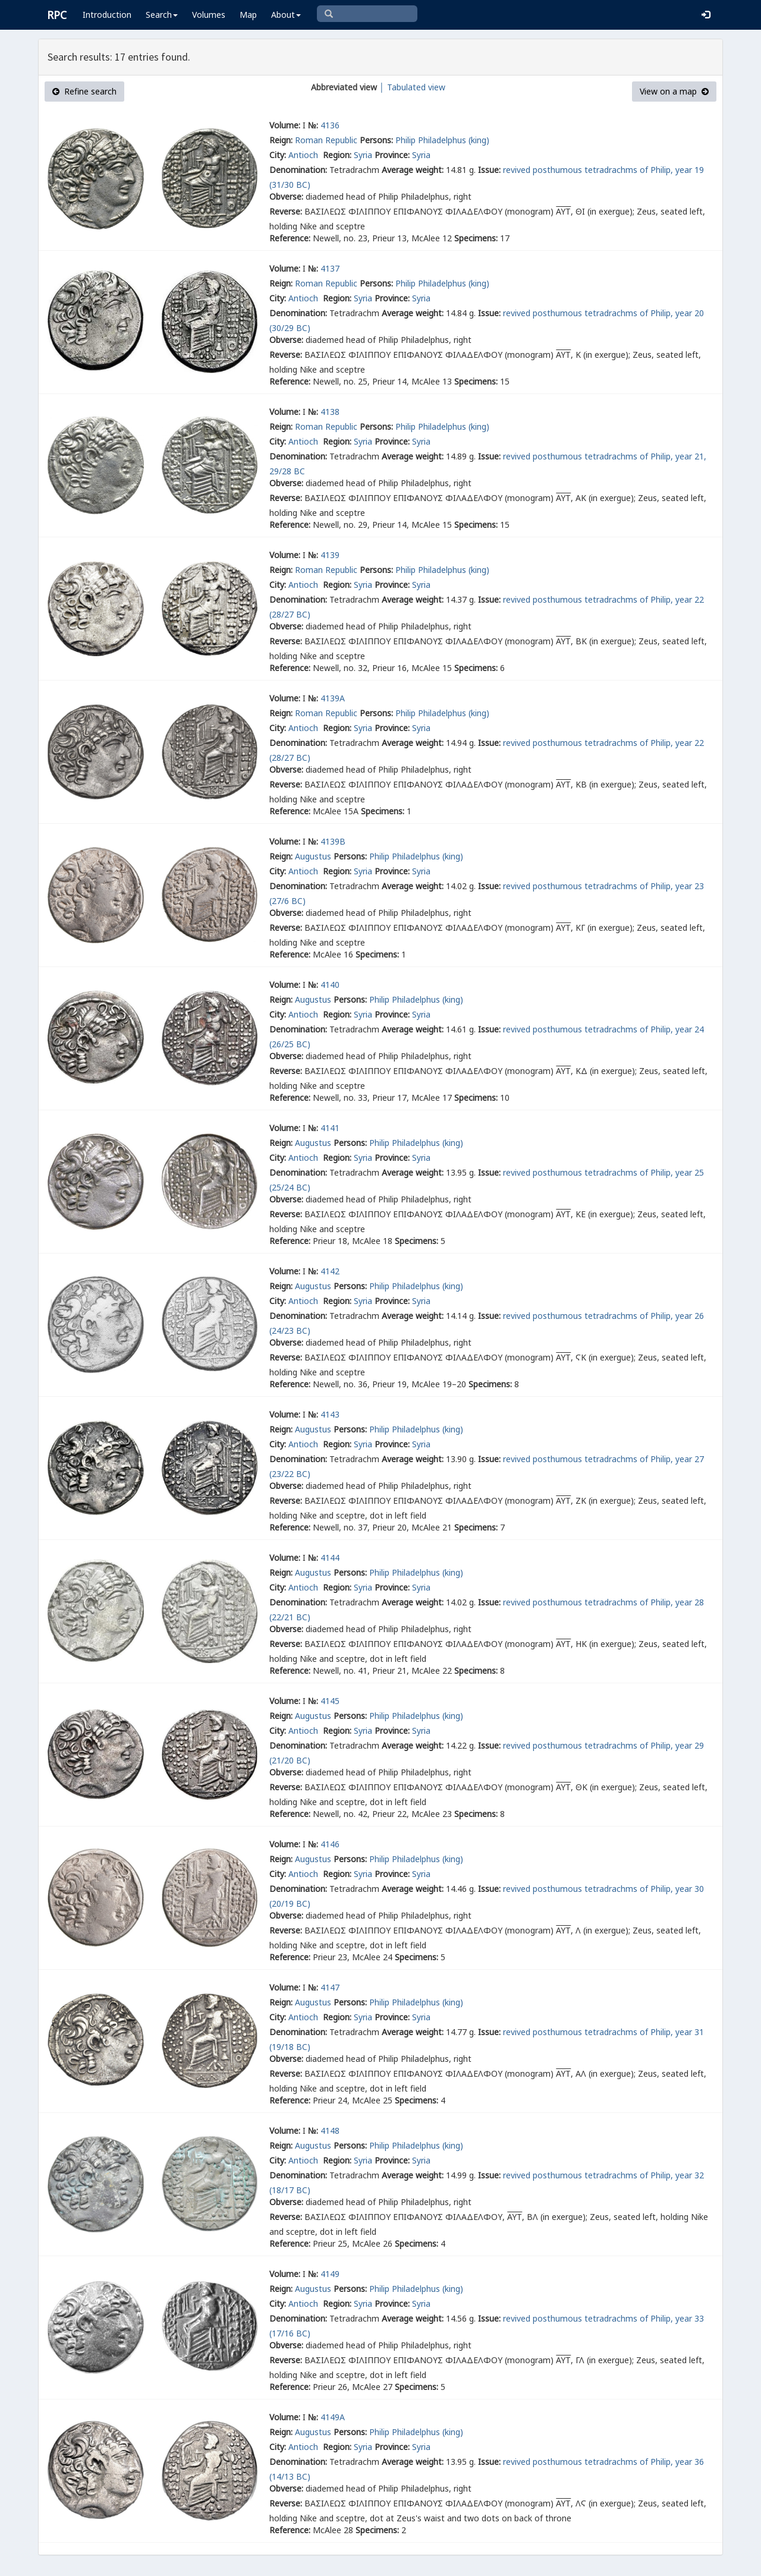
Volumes (208, 14)
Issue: (489, 169)
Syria (363, 154)
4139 (329, 554)
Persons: (376, 140)
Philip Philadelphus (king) (442, 140)
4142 (329, 1271)
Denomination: (298, 169)
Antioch (304, 154)
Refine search (84, 91)
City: (277, 154)
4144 (329, 1557)
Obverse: (286, 196)
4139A (332, 698)
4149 (329, 2273)
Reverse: (285, 211)
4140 (329, 984)
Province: (392, 154)
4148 (329, 2130)
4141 (329, 1127)
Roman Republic (326, 140)
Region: (337, 154)
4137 (329, 268)
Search (162, 14)
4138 (329, 411)
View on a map (674, 91)
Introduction (107, 14)
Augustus (313, 856)
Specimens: (476, 238)
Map (248, 14)
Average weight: (413, 169)
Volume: (284, 125)
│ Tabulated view (411, 87)
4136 (329, 125)
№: (313, 125)
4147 (329, 1987)
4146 (329, 1844)
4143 (329, 1414)
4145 (329, 1700)
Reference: (289, 238)
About (286, 14)
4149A (332, 2417)
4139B (332, 841)
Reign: (281, 140)
